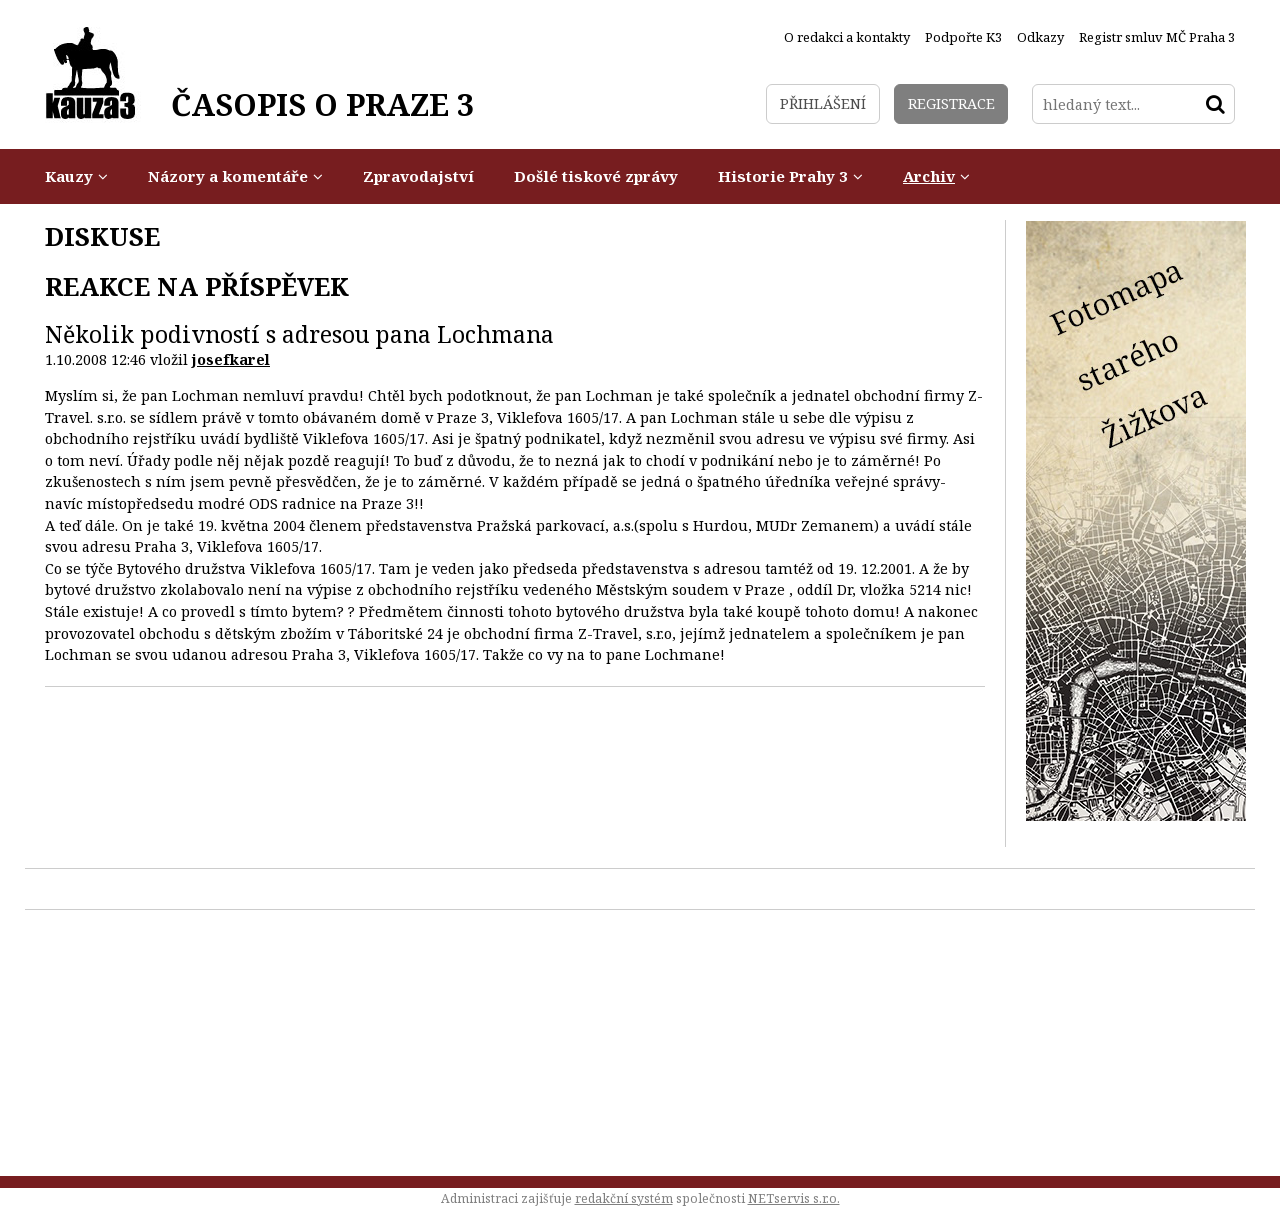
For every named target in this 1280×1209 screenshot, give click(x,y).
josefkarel (231, 359)
